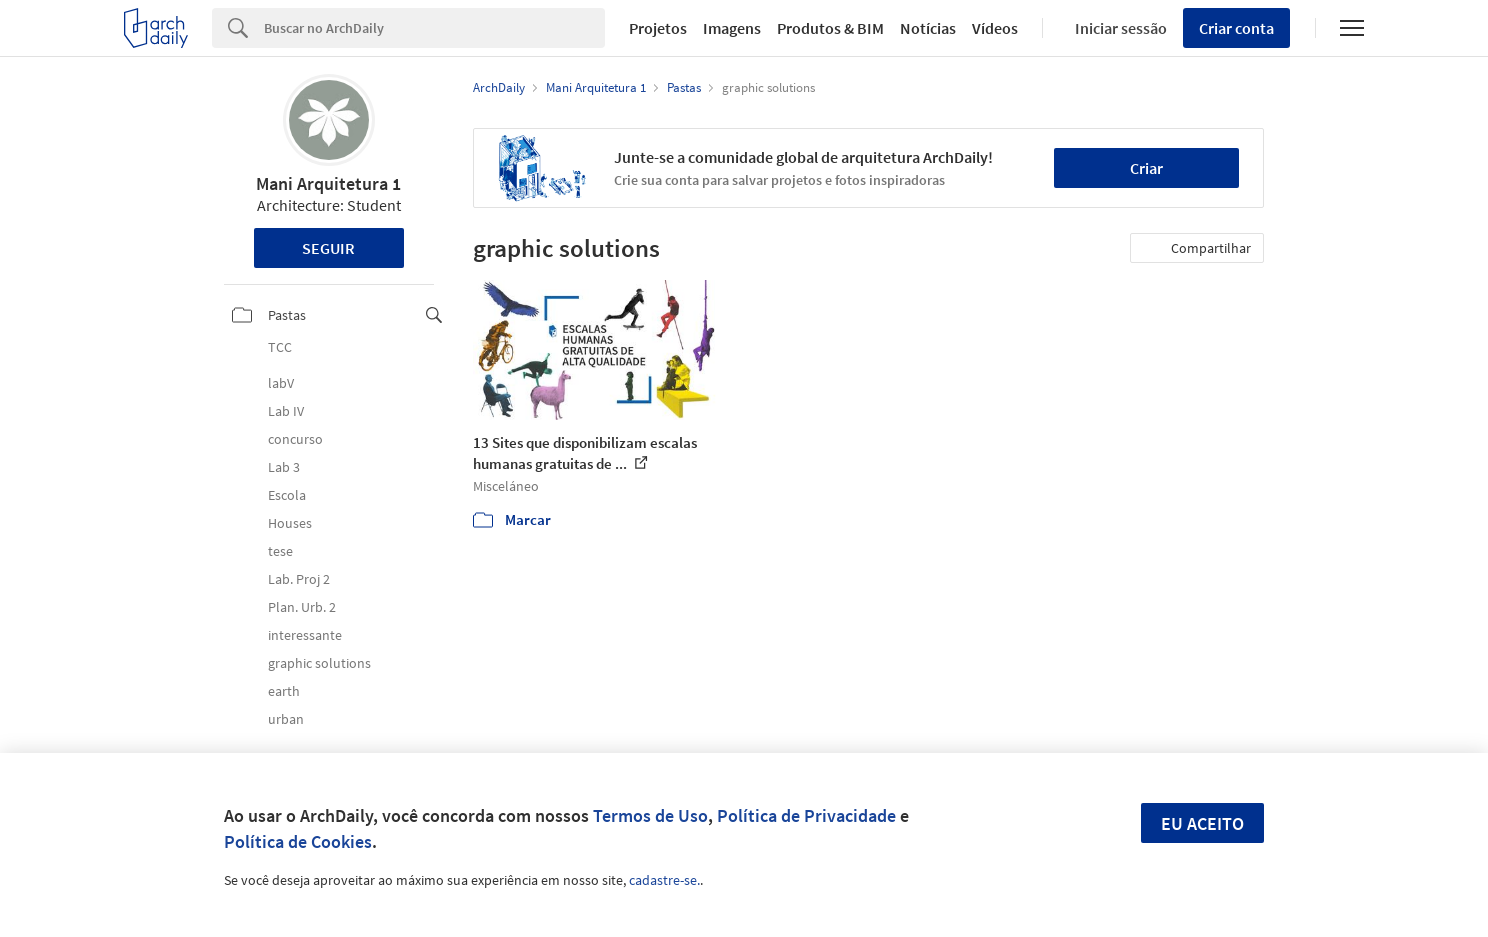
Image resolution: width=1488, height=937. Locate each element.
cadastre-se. (664, 880)
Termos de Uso (650, 815)
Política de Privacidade (806, 815)
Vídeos (995, 28)
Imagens (732, 28)
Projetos (658, 28)
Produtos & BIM (830, 28)
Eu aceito (1202, 823)
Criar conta (1236, 28)
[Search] (434, 28)
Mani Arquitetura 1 (328, 183)
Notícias (928, 28)
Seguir (328, 248)
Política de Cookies (298, 841)
